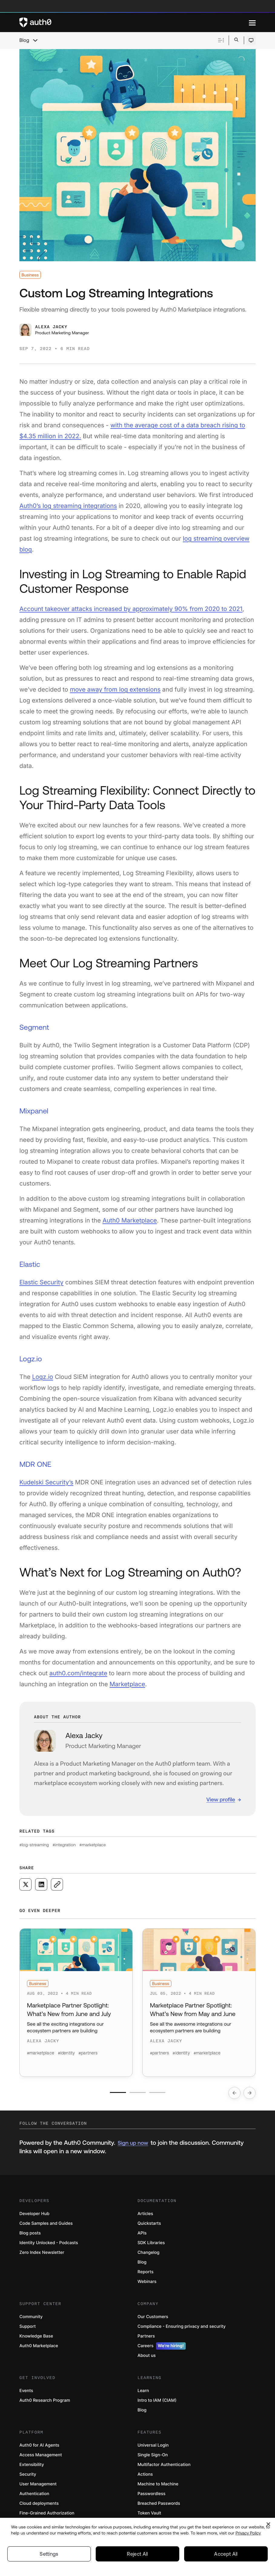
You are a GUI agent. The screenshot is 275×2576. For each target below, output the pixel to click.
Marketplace (127, 1684)
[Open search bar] (236, 40)
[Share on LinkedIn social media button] (41, 1884)
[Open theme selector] (251, 40)
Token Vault (149, 2513)
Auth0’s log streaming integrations (68, 505)
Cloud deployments (39, 2503)
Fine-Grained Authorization (46, 2513)
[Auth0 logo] (134, 22)
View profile (220, 1799)
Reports (146, 2271)
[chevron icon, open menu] (35, 40)
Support (27, 2326)
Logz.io (30, 1359)
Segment (34, 1027)
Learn (143, 2390)
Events (26, 2390)
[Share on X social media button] (25, 1884)
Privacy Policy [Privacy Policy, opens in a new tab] (248, 2538)
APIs (142, 2233)
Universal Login (153, 2445)
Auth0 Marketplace (129, 1220)
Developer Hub (34, 2213)
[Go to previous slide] (234, 2093)
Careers (162, 2346)
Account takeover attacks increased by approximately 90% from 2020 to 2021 (130, 608)
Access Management (40, 2455)
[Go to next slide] (250, 2093)
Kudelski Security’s (46, 1482)
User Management (38, 2484)
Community (31, 2316)
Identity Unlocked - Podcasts (48, 2242)
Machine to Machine (158, 2484)
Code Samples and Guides (46, 2223)
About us (147, 2355)
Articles (145, 2213)
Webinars (147, 2281)
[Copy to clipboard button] (57, 1884)
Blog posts (30, 2233)
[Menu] (252, 22)
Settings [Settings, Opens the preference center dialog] (49, 2559)
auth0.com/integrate (78, 1673)
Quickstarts (149, 2223)
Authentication (34, 2493)
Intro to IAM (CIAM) (157, 2400)
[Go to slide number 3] (157, 2092)
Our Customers (153, 2316)
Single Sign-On (153, 2455)
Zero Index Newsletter (41, 2252)
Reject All (137, 2559)
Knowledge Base (36, 2336)
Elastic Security (41, 1282)
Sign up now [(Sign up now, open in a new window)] (133, 2143)
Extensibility (31, 2464)
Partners (146, 2336)
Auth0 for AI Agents (39, 2445)
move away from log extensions (115, 689)
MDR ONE (35, 1464)
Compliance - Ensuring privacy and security (182, 2326)
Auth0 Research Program (44, 2400)
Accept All (225, 2559)
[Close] (268, 2529)
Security (27, 2474)
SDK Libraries (151, 2242)
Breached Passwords (159, 2503)
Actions (145, 2474)
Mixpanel (33, 1111)
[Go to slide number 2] (138, 2092)
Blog (24, 40)
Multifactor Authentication (164, 2464)
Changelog (148, 2252)
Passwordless (151, 2493)
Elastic (29, 1264)
